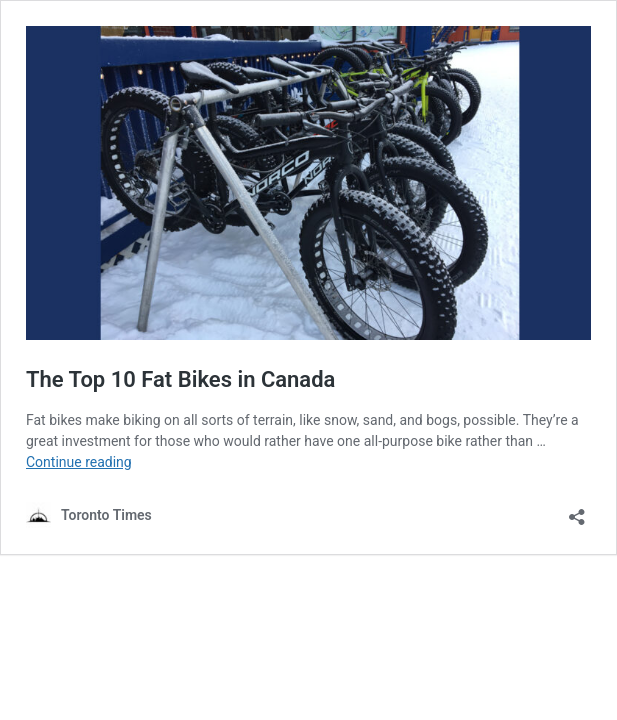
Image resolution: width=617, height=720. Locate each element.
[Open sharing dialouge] (577, 510)
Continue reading (79, 462)
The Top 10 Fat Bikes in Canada (180, 379)
